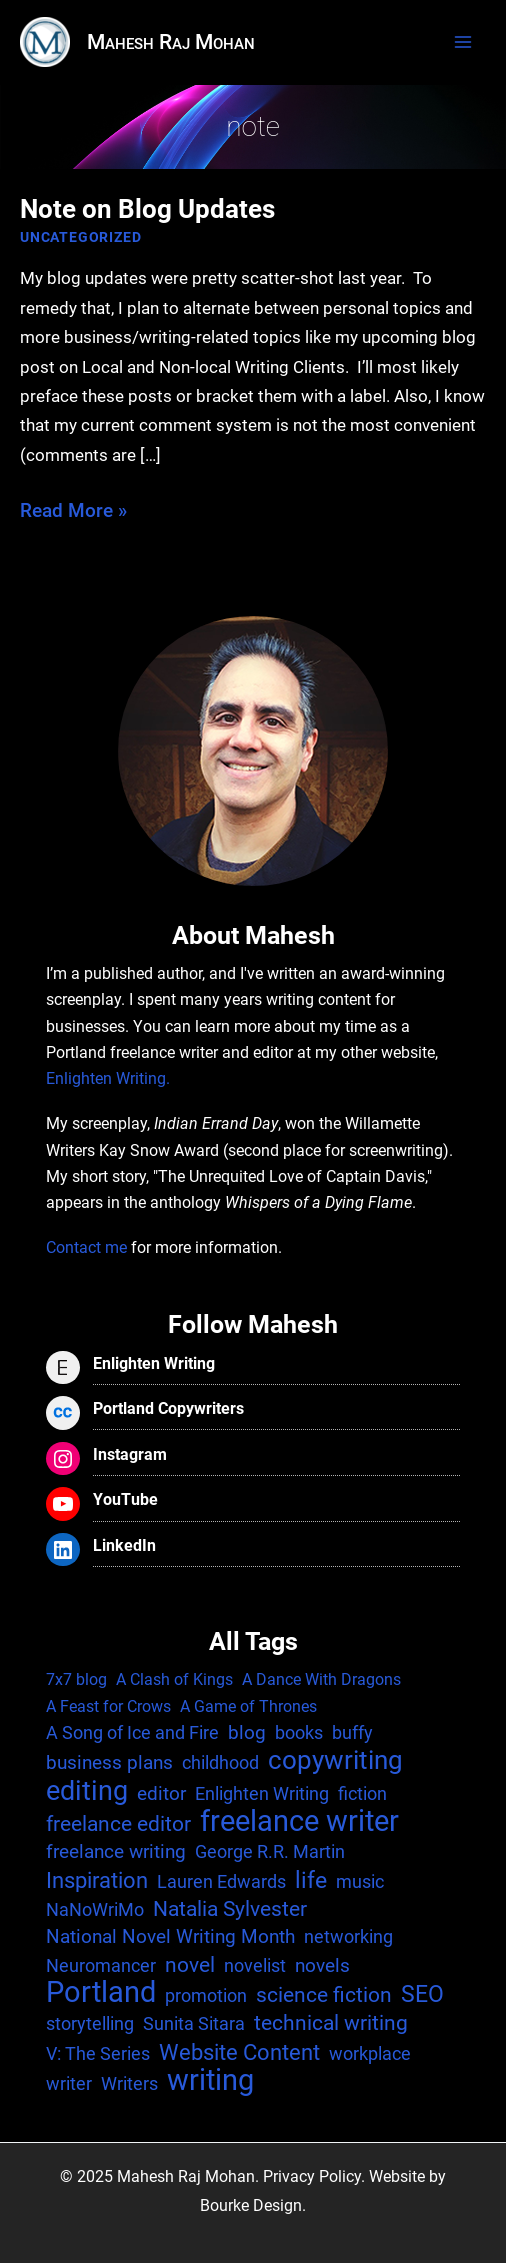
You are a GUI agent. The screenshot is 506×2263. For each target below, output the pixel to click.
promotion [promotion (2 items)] (206, 1995)
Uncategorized (80, 237)
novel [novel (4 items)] (190, 1965)
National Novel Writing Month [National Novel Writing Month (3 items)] (170, 1936)
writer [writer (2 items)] (69, 2083)
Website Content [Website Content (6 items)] (239, 2052)
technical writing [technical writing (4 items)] (331, 2023)
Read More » (73, 510)
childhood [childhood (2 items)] (220, 1762)
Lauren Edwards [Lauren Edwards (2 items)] (221, 1881)
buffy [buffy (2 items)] (352, 1732)
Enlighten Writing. (108, 1079)
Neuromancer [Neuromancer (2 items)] (101, 1965)
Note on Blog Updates (147, 209)
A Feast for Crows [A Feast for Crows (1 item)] (108, 1706)
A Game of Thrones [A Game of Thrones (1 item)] (248, 1706)
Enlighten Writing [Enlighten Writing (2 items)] (262, 1793)
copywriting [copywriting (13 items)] (335, 1760)
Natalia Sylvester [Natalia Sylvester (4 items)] (230, 1909)
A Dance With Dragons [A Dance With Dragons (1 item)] (321, 1679)
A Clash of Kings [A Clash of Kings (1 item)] (174, 1679)
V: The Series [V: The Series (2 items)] (98, 2053)
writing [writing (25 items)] (210, 2081)
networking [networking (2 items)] (348, 1936)
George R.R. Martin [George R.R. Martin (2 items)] (270, 1851)
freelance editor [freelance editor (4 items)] (118, 1824)
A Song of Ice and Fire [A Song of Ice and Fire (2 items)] (132, 1732)
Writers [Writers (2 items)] (129, 2083)
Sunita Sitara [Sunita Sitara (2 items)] (194, 2023)
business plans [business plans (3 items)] (109, 1762)
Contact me (86, 1248)
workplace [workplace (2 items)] (370, 2053)
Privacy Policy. (314, 2177)
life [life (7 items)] (311, 1881)
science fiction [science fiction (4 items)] (324, 1995)
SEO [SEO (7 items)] (422, 1995)
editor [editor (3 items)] (161, 1793)
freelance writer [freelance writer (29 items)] (299, 1821)
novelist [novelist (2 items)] (255, 1965)
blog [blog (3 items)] (247, 1732)
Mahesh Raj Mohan (171, 42)
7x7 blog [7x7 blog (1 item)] (76, 1679)
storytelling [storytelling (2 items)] (90, 2023)
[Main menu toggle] (463, 42)
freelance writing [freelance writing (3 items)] (116, 1851)
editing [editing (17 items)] (87, 1791)
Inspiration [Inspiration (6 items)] (97, 1880)
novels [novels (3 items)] (322, 1965)
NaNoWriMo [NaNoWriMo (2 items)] (95, 1909)
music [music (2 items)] (360, 1881)
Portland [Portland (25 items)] (101, 1993)
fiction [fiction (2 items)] (362, 1793)
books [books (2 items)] (299, 1732)
